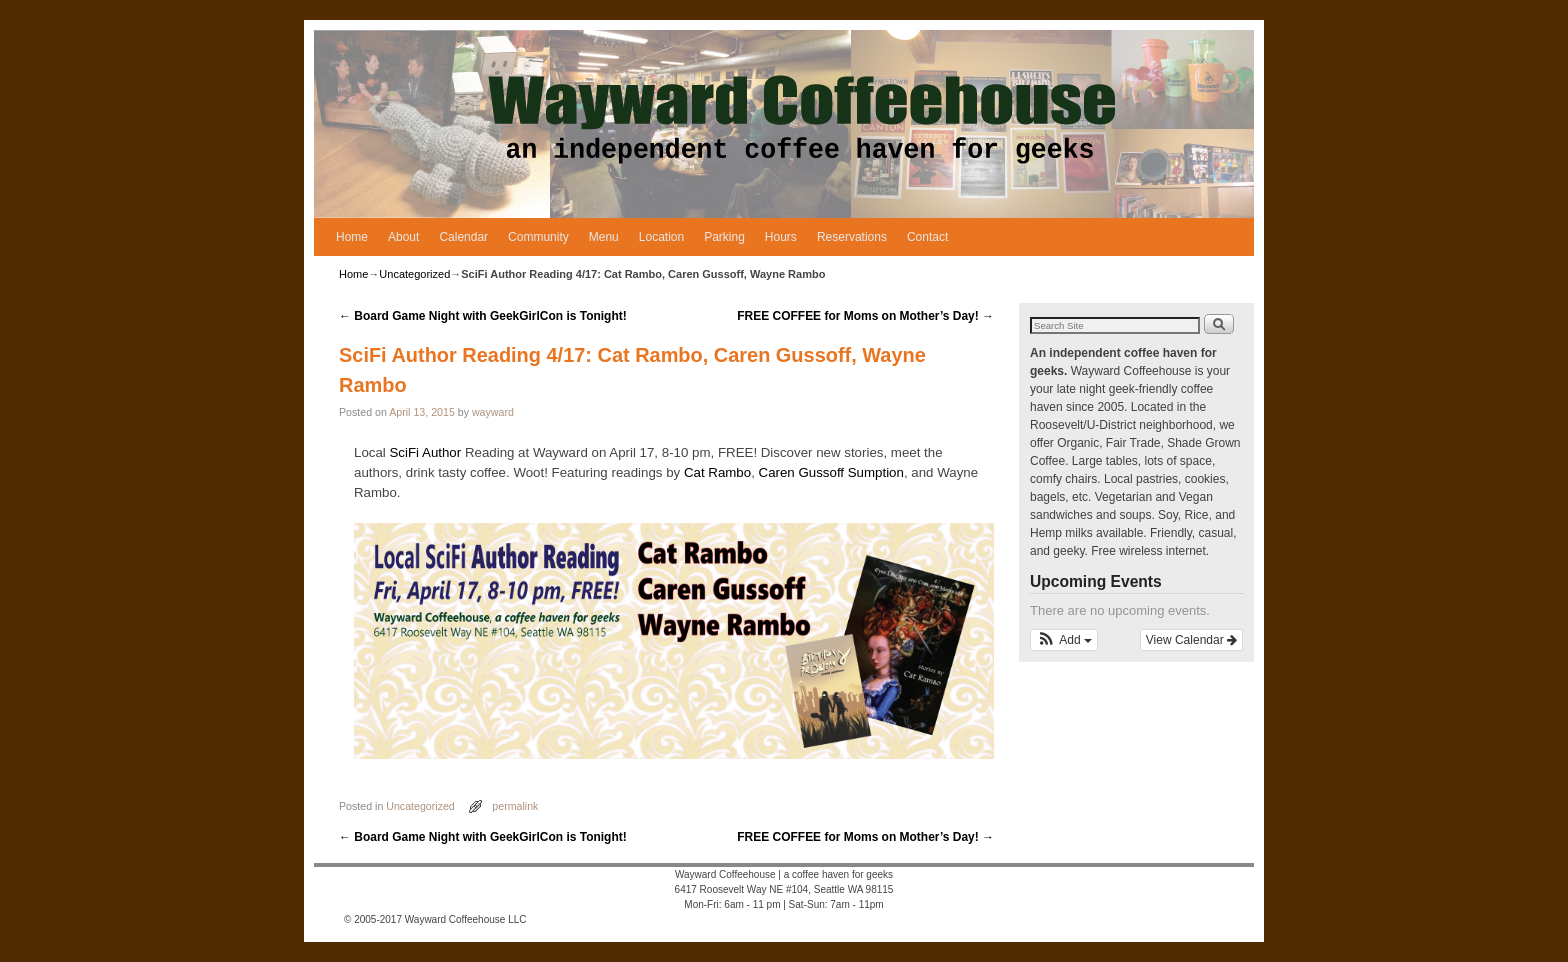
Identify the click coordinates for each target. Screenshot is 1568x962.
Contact (927, 237)
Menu (604, 237)
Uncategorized (414, 274)
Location (661, 237)
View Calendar (1191, 640)
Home (352, 237)
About (403, 237)
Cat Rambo (717, 472)
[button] (1064, 640)
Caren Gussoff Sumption (831, 472)
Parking (724, 237)
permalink (515, 806)
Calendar (463, 237)
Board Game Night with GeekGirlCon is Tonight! (483, 316)
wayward (493, 412)
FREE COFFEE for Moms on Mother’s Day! (865, 316)
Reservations (852, 237)
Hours (781, 237)
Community (538, 237)
